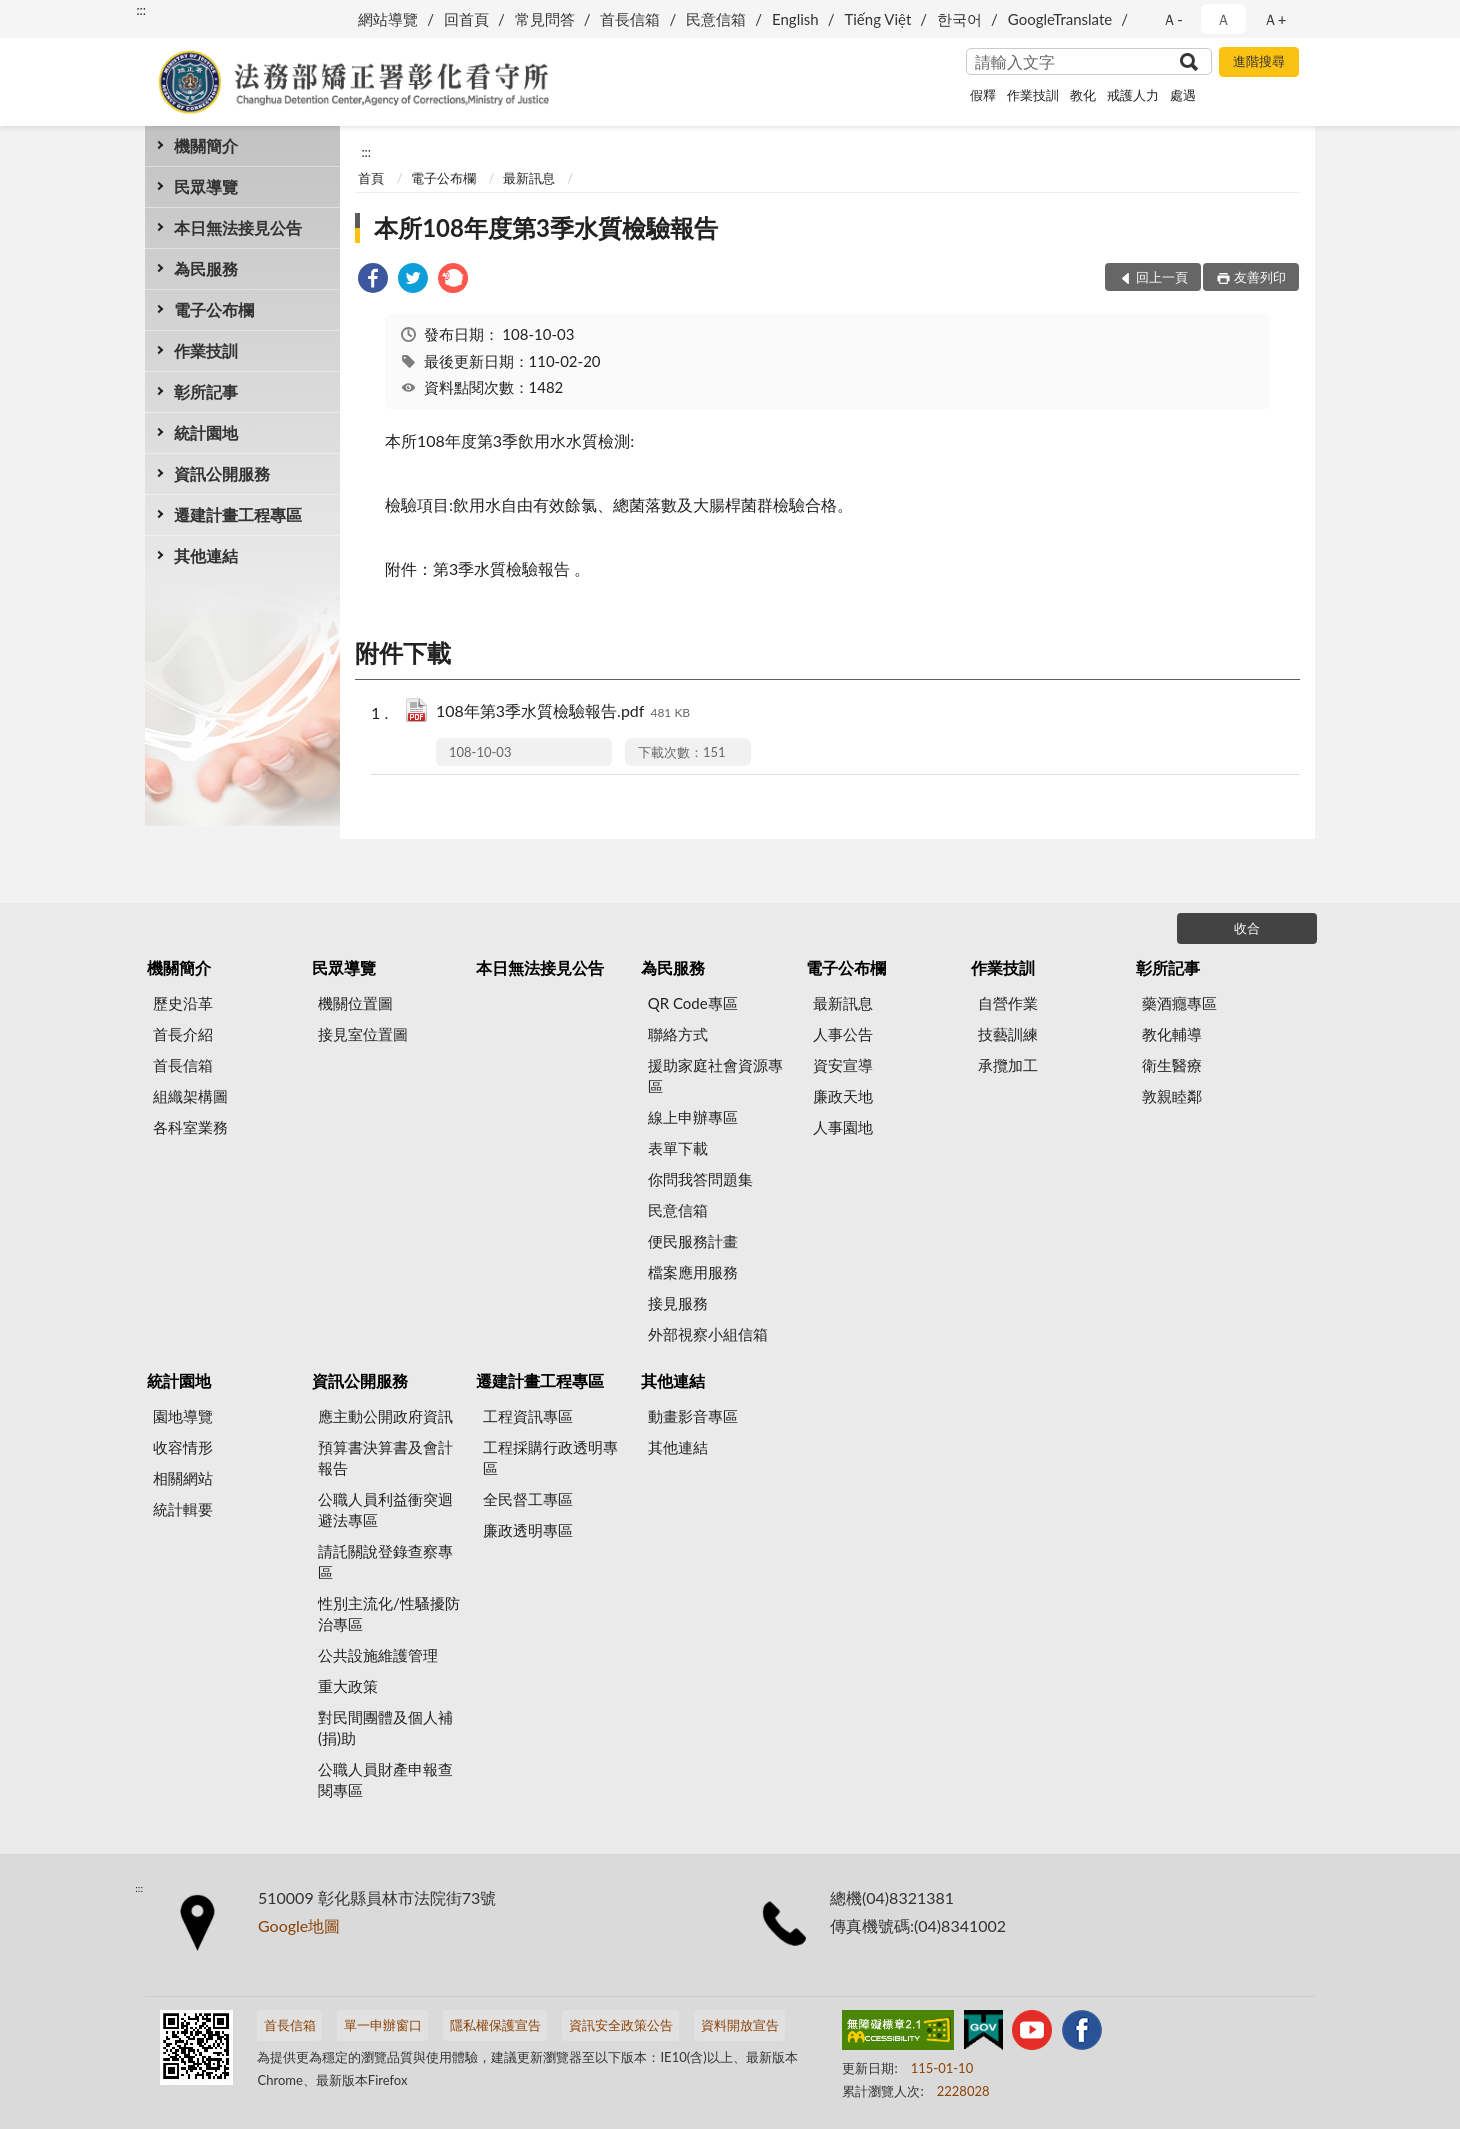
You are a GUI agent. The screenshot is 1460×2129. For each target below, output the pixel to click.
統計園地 (206, 432)
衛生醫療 (1172, 1065)
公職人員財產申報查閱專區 (385, 1779)
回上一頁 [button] (1162, 277)
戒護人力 (1133, 95)
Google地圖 (299, 1925)
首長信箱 (630, 19)
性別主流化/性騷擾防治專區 (389, 1613)
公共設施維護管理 (378, 1655)
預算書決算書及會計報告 (385, 1457)
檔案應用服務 (693, 1272)
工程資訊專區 (528, 1416)
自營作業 (1008, 1003)
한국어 (959, 19)
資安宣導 (843, 1065)
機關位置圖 (355, 1003)
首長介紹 (183, 1034)
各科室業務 (190, 1127)
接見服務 (678, 1303)
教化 (1083, 95)
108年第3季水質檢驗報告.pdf (563, 712)
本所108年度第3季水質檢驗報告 (546, 227)
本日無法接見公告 (238, 227)
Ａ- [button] (1172, 19)
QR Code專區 (693, 1003)
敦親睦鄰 (1172, 1096)
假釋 (983, 95)
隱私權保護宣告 (495, 2025)
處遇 (1183, 95)
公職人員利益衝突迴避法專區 (385, 1509)
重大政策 (348, 1686)
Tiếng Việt (877, 19)
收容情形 (183, 1447)
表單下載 (678, 1148)
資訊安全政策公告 (621, 2025)
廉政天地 (843, 1096)
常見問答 (545, 19)
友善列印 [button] (1260, 277)
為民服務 (206, 268)
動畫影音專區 (693, 1416)
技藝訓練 (1008, 1034)
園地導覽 (183, 1416)
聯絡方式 (678, 1034)
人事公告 (843, 1034)
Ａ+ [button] (1275, 19)
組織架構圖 (190, 1096)
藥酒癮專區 (1179, 1003)
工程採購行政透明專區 (550, 1457)
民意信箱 (716, 19)
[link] (373, 280)
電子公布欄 (214, 309)
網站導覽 (388, 19)
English (795, 19)
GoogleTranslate (1060, 19)
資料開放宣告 (740, 2025)
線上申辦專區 (693, 1117)
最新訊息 (529, 178)
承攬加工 (1008, 1065)
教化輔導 (1172, 1034)
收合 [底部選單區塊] (1247, 928)
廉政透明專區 (528, 1530)
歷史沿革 (183, 1003)
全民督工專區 (528, 1499)
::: (141, 10)
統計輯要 (183, 1509)
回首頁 (466, 19)
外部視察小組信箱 (708, 1334)
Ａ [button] (1223, 19)
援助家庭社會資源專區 (715, 1075)
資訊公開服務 (222, 473)
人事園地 (843, 1127)
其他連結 (206, 555)
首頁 (371, 178)
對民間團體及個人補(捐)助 (385, 1727)
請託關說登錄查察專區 (385, 1561)
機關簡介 (206, 145)
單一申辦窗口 (383, 2025)
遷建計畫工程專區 (238, 514)
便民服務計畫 (693, 1241)
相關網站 (183, 1478)
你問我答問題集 (700, 1179)
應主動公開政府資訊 (385, 1416)
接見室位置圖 (363, 1034)
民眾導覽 (206, 186)
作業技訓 (1033, 95)
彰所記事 (206, 391)
